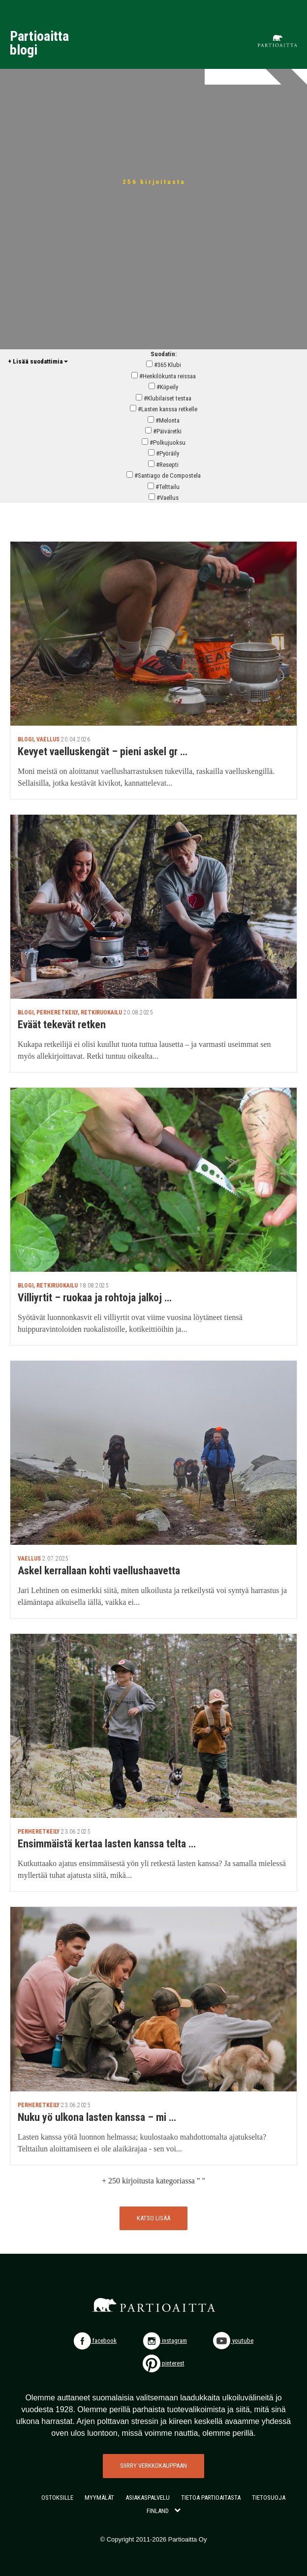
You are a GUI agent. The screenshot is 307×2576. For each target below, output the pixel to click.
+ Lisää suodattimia (38, 361)
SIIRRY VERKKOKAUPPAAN (153, 2465)
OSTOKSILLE (57, 2497)
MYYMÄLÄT (99, 2497)
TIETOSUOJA (268, 2497)
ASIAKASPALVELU (147, 2497)
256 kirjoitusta (154, 181)
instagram (165, 2340)
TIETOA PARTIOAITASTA (211, 2497)
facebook (95, 2340)
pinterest (163, 2363)
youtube (233, 2340)
